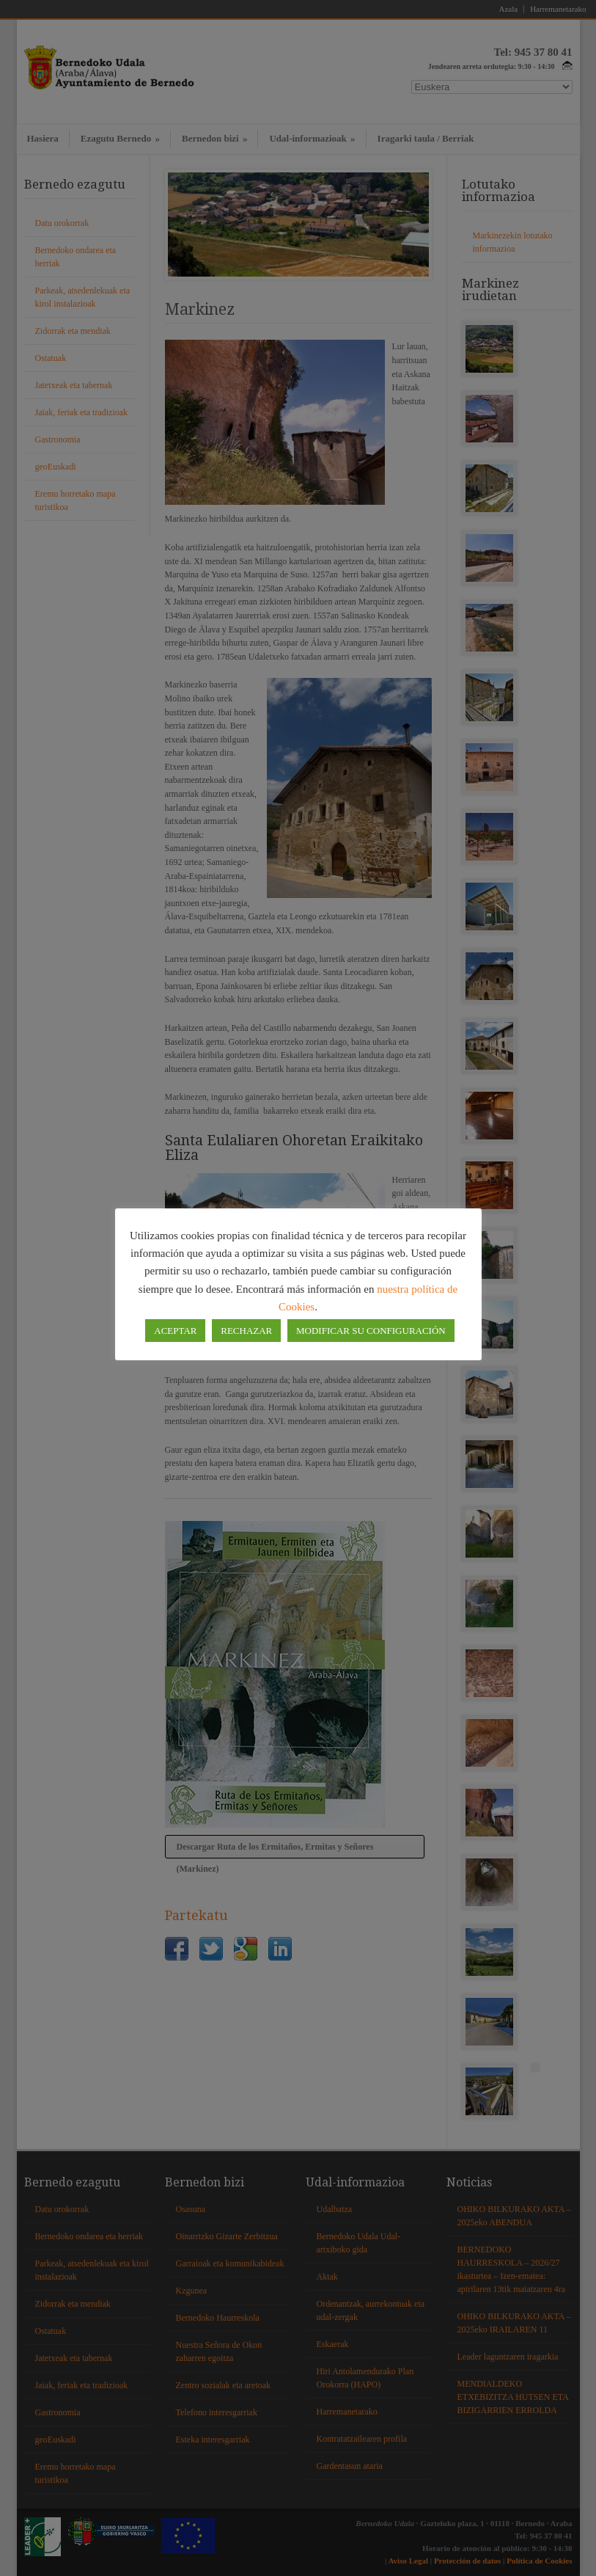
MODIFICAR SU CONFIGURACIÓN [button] (371, 1330)
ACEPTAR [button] (175, 1330)
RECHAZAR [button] (246, 1330)
